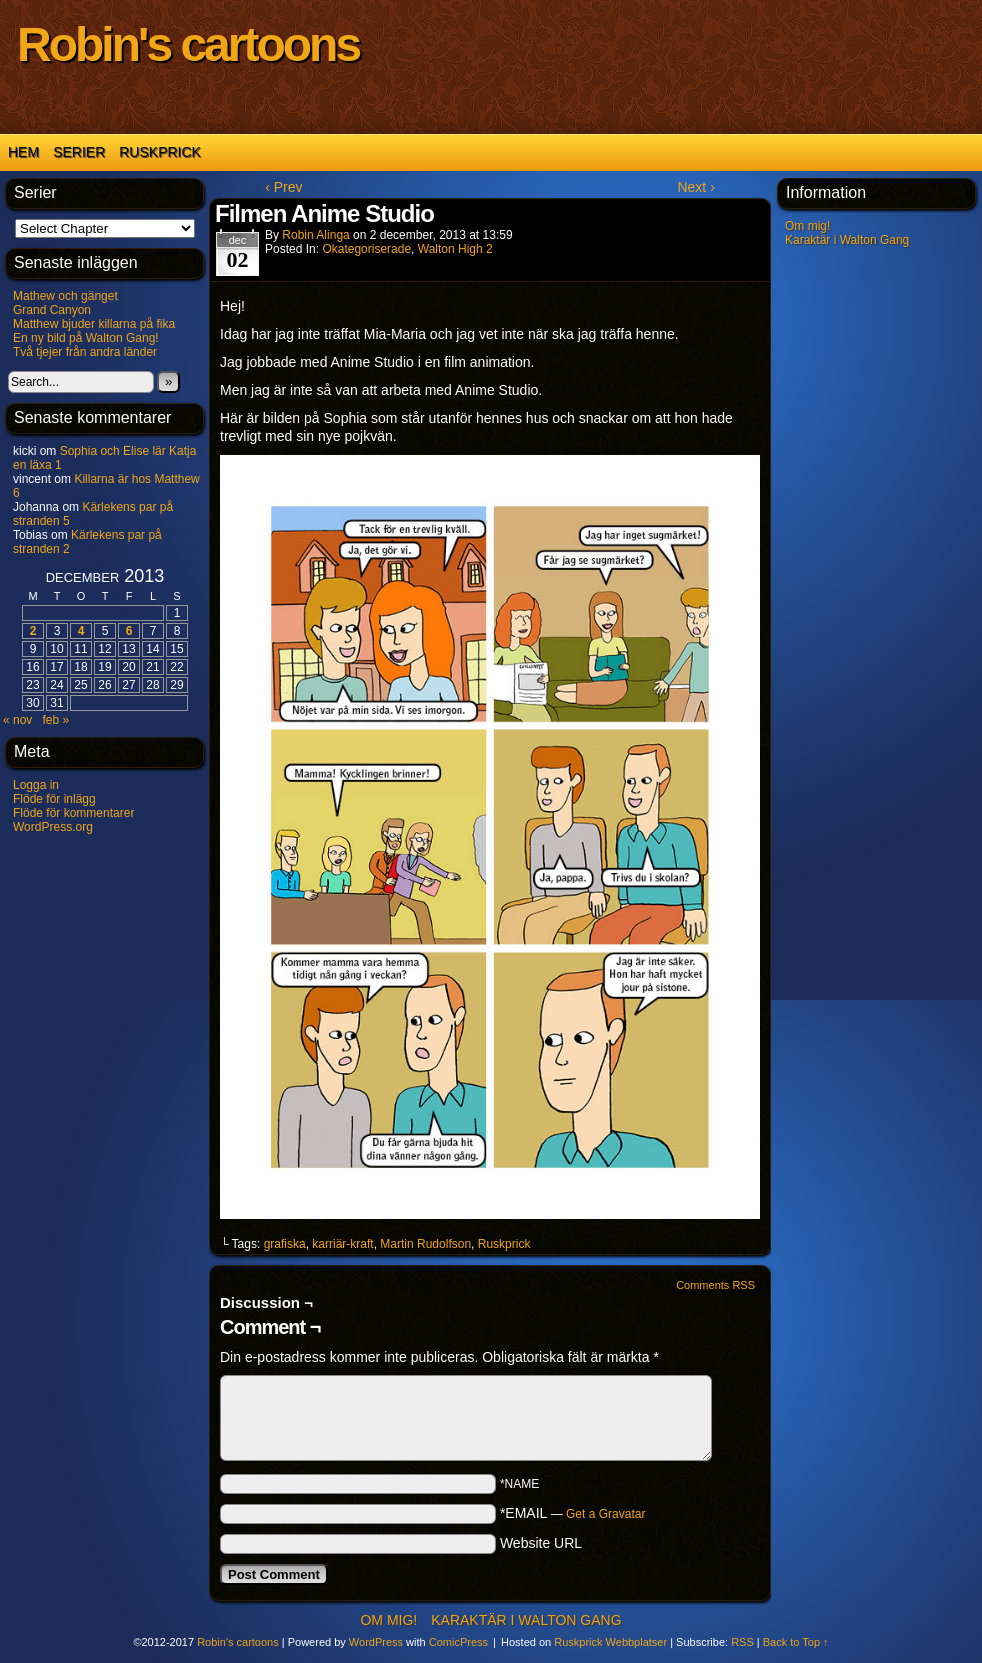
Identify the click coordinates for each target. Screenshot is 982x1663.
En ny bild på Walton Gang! (86, 338)
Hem (23, 152)
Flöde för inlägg (54, 799)
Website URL (541, 1543)
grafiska (285, 1244)
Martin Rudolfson (425, 1244)
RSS (742, 1642)
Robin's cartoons (188, 44)
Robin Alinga (315, 235)
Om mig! (807, 226)
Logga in (36, 785)
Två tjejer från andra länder (85, 352)
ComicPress (458, 1642)
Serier (79, 152)
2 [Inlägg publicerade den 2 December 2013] (33, 631)
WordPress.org (53, 827)
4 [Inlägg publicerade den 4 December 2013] (81, 631)
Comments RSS (715, 1285)
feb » (55, 720)
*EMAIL (573, 1513)
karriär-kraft (342, 1244)
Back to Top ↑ (796, 1642)
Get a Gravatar (605, 1514)
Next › (695, 187)
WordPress (376, 1642)
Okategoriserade (366, 249)
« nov (17, 720)
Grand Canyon (52, 310)
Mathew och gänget (65, 296)
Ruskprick (160, 152)
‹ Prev (283, 187)
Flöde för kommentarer (73, 813)
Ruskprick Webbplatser (610, 1642)
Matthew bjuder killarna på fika (94, 324)
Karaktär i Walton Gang (847, 240)
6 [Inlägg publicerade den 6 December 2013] (129, 631)
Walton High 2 (455, 249)
